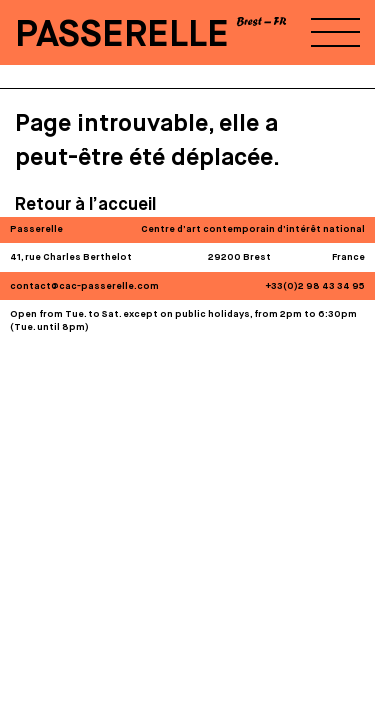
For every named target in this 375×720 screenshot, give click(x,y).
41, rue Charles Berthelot (71, 257)
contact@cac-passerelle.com (84, 286)
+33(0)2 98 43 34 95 (315, 286)
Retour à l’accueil (85, 205)
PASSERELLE (122, 35)
